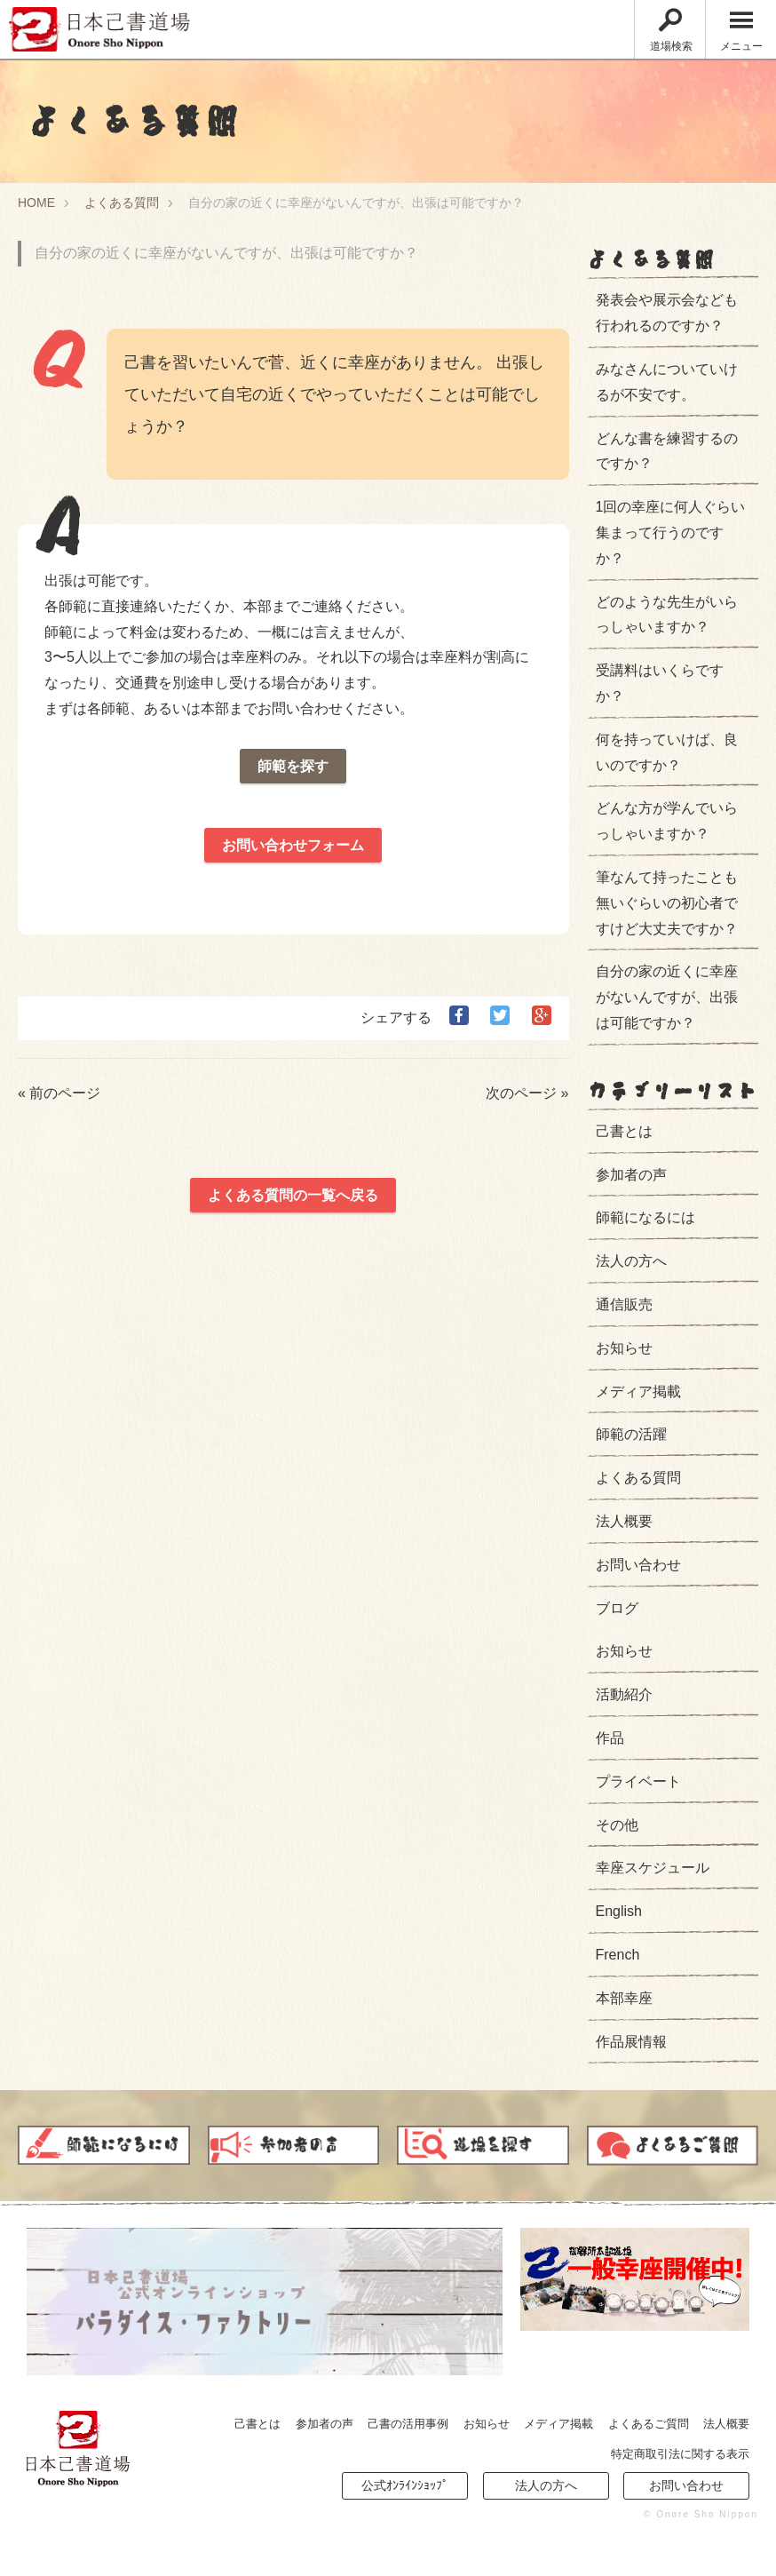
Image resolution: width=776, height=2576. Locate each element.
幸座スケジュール (652, 1867)
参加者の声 (631, 1174)
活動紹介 (624, 1694)
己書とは (624, 1131)
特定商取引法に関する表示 (680, 2454)
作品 (610, 1737)
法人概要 (624, 1521)
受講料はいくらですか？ (660, 683)
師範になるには (645, 1217)
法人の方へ (631, 1260)
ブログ (617, 1608)
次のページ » (527, 1093)
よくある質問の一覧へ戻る (293, 1195)
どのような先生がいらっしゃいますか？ (667, 614)
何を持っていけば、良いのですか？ (667, 752)
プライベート (638, 1781)
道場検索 (671, 30)
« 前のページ (59, 1093)
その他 (617, 1825)
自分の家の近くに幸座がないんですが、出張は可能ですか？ (667, 997)
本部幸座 (624, 1998)
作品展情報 (631, 2041)
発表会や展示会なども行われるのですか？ (667, 312)
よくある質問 (121, 202)
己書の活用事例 (408, 2423)
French (618, 1954)
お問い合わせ (638, 1564)
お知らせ (624, 1348)
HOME (36, 202)
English (619, 1911)
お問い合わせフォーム (293, 845)
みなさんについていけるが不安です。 (667, 382)
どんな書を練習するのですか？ (667, 451)
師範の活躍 (631, 1434)
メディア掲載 (638, 1391)
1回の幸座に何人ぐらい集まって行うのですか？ (667, 532)
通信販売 (624, 1304)
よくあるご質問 (648, 2423)
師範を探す (293, 766)
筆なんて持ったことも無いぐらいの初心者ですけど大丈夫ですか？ (667, 903)
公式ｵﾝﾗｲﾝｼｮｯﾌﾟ (404, 2485)
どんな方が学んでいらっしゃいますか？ (667, 820)
